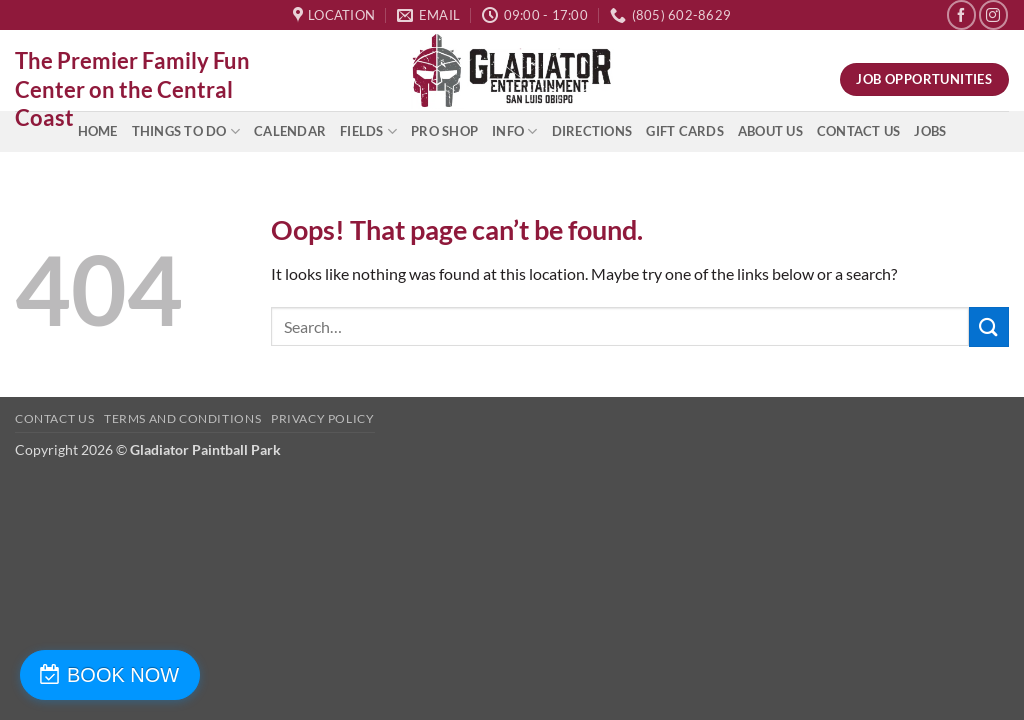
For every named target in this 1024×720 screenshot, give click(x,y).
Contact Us (859, 131)
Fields (368, 131)
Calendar (290, 131)
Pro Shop (444, 131)
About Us (770, 131)
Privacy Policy (323, 418)
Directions (592, 131)
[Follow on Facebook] (961, 14)
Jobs (930, 131)
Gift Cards (685, 131)
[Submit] (989, 326)
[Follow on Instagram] (993, 14)
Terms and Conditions (182, 418)
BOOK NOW (123, 675)
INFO (514, 131)
